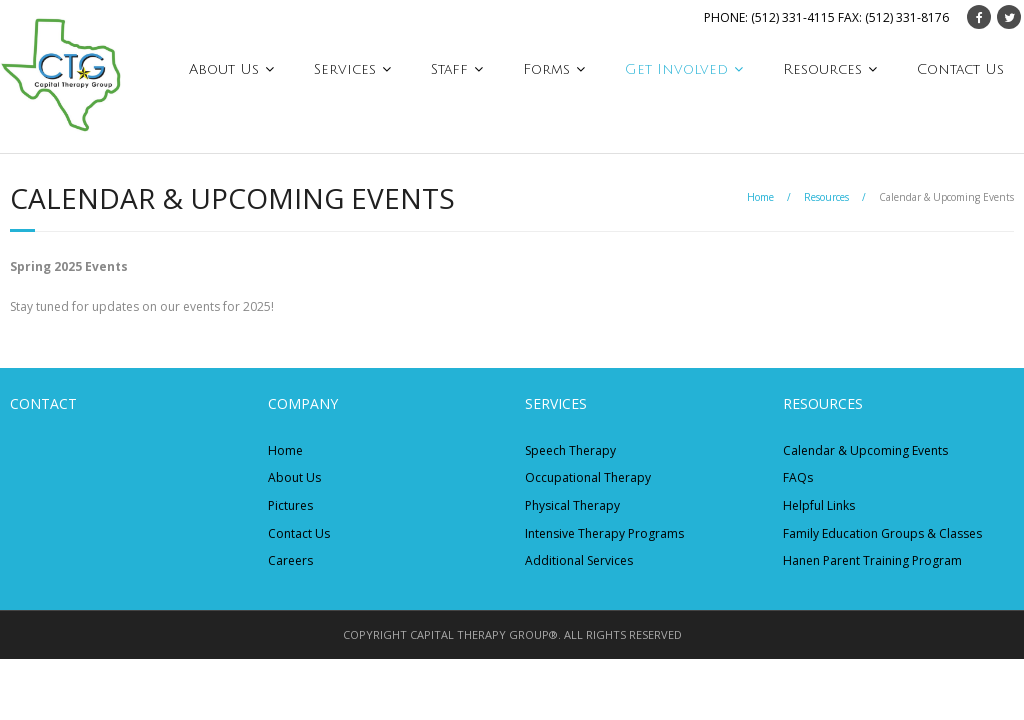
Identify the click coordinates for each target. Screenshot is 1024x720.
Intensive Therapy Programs (604, 533)
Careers (290, 560)
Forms (546, 69)
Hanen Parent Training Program (872, 560)
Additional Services (579, 560)
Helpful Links (819, 505)
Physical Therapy (572, 505)
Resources (822, 69)
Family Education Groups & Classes (882, 533)
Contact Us (960, 69)
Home (760, 197)
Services (345, 69)
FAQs (798, 477)
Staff (449, 69)
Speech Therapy (570, 450)
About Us (224, 69)
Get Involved (676, 69)
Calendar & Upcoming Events (865, 450)
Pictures (290, 505)
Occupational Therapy (588, 477)
